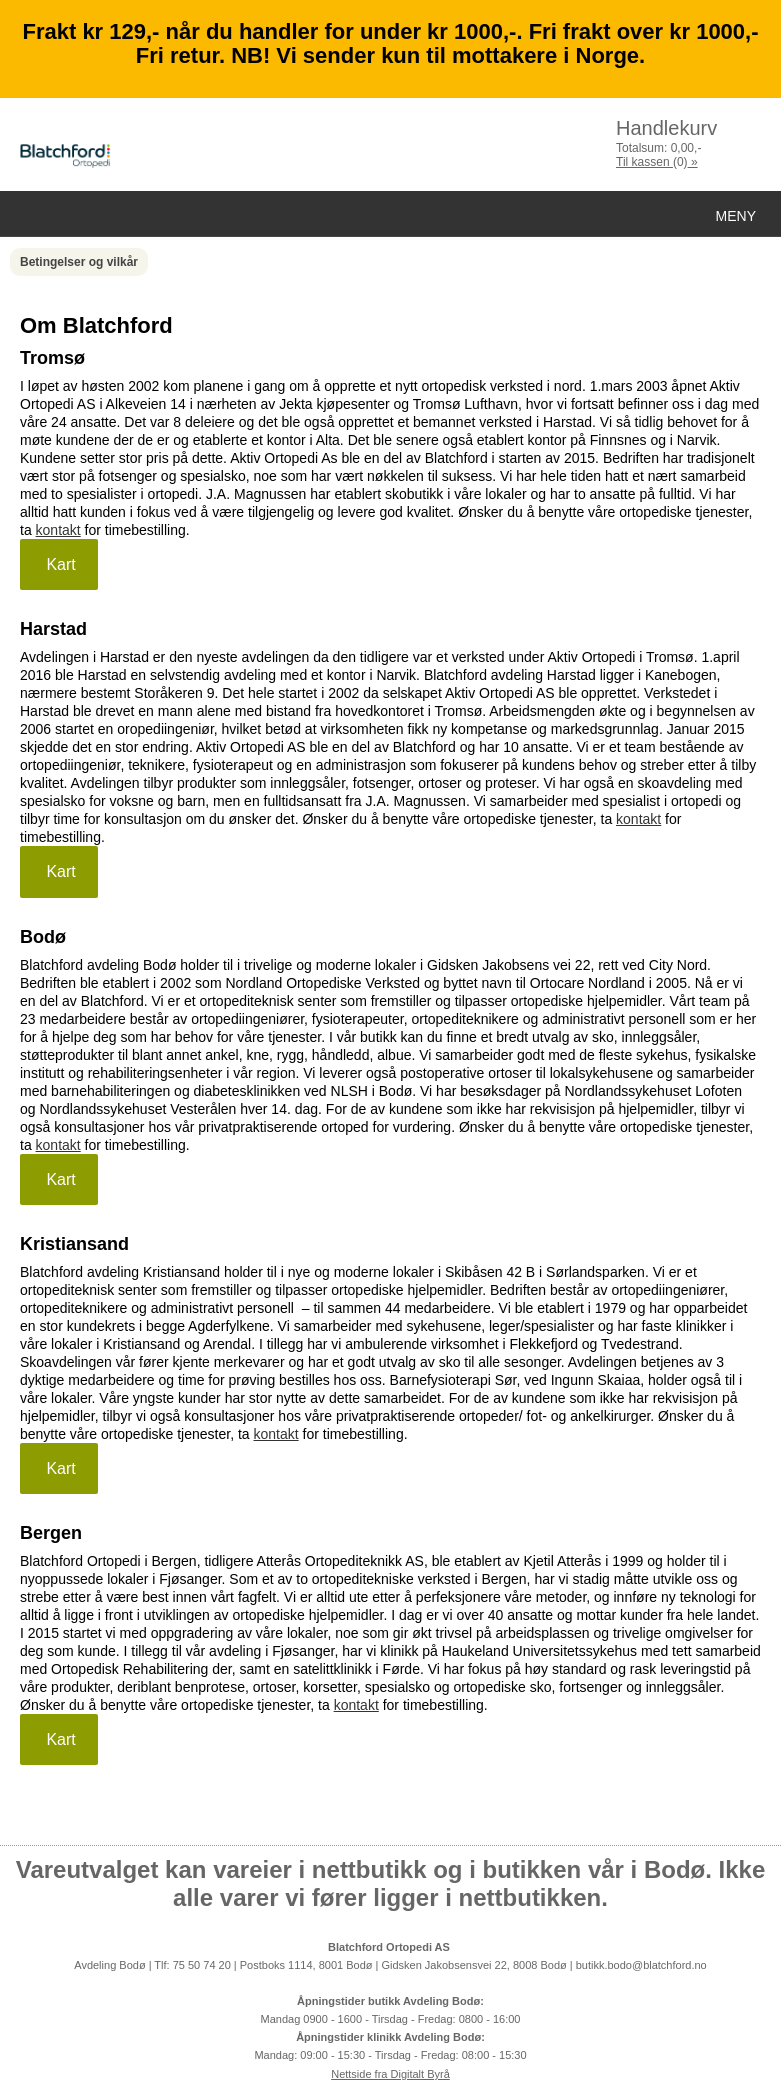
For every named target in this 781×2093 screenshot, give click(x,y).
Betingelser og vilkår (79, 262)
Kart (59, 564)
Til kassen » (657, 162)
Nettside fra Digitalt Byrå (390, 2074)
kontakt (58, 530)
